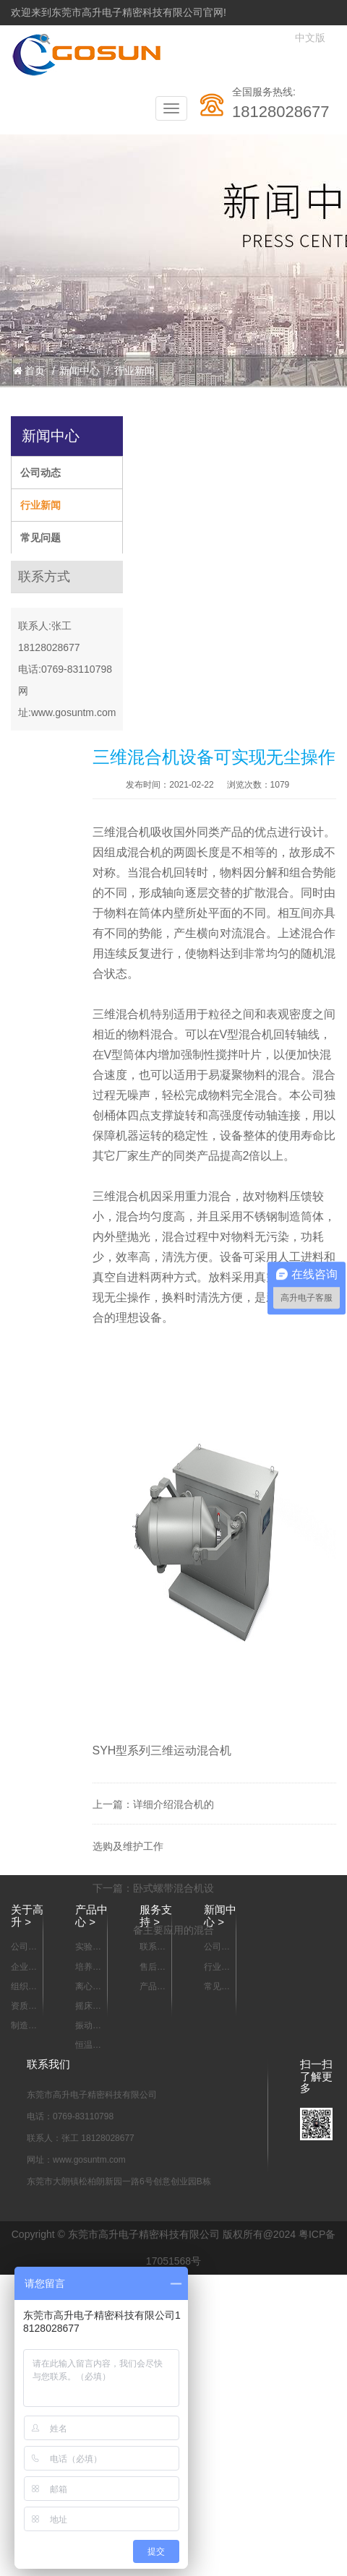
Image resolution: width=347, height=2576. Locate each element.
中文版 (310, 38)
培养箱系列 (88, 1967)
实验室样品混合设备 (88, 1947)
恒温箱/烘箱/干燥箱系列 (89, 2045)
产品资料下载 (153, 1987)
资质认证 (24, 2006)
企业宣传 (24, 1967)
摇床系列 (88, 2006)
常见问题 (40, 537)
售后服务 (153, 1967)
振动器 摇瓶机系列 (88, 2026)
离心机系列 (88, 1987)
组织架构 (24, 1987)
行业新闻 (134, 370)
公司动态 (40, 472)
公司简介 (24, 1947)
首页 (29, 370)
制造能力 (24, 2026)
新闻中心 (79, 370)
